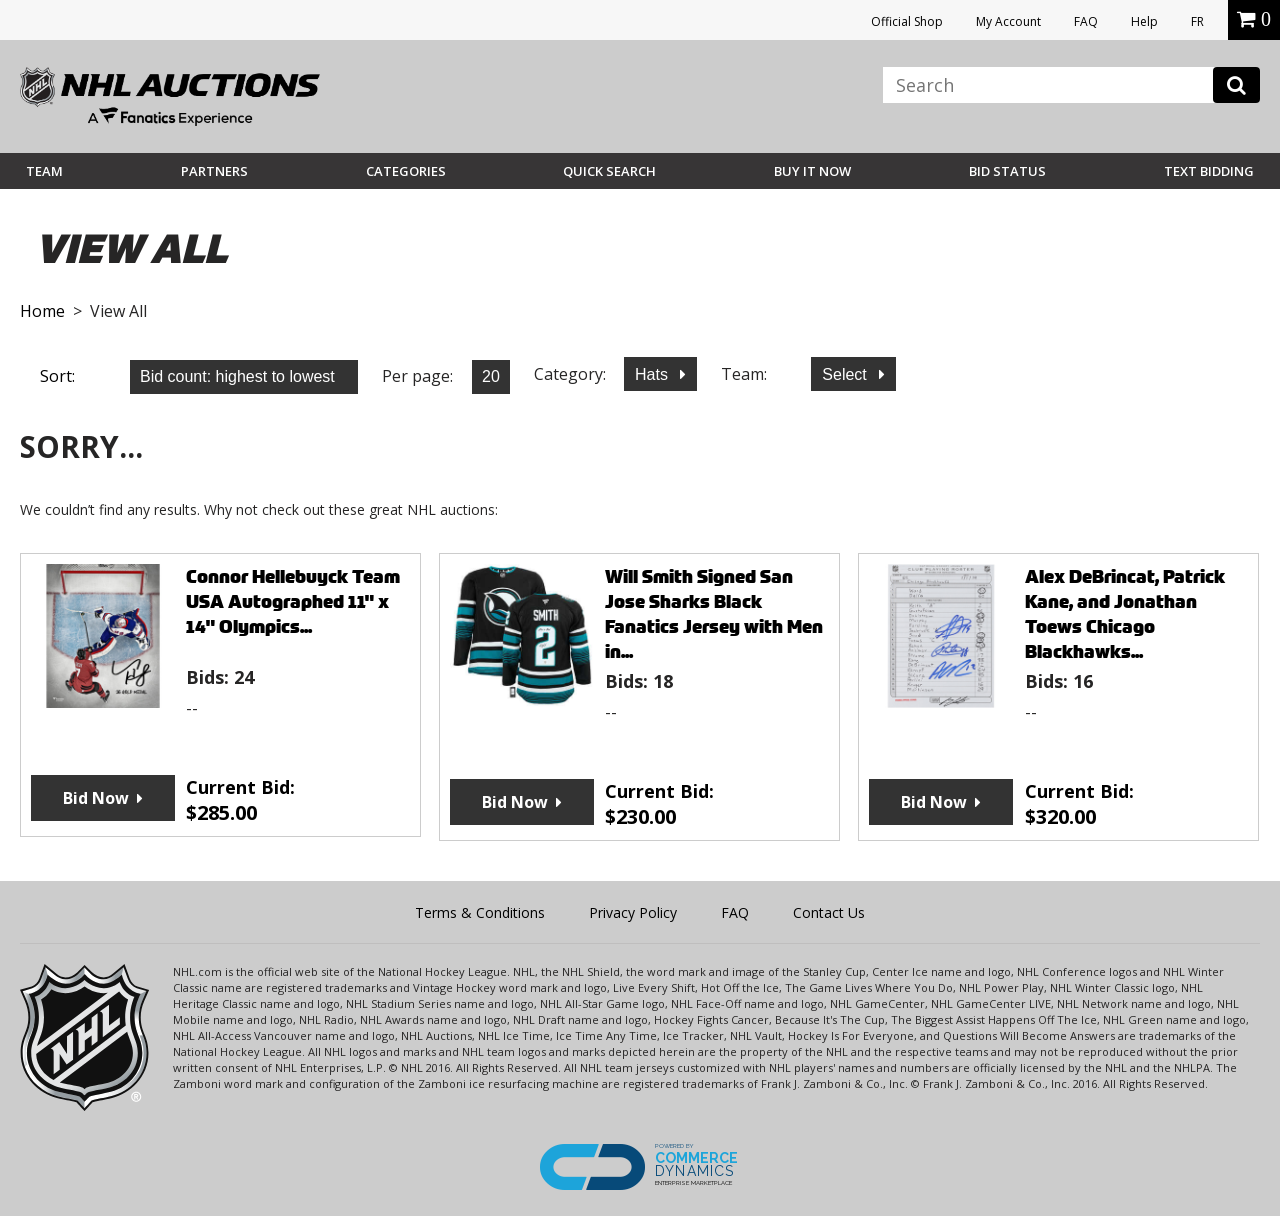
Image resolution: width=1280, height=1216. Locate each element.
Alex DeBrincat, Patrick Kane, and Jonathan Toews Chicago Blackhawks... (1125, 614)
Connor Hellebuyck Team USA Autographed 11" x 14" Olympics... (293, 601)
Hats (653, 374)
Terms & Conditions (480, 912)
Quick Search (609, 171)
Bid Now (96, 798)
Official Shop (907, 21)
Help (1144, 21)
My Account (1008, 21)
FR (1197, 21)
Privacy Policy (633, 912)
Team (44, 171)
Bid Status (1007, 171)
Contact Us (829, 912)
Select (846, 374)
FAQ (1086, 21)
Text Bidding (1209, 171)
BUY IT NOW (812, 171)
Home (42, 311)
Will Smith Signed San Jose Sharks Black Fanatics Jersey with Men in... (714, 614)
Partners (214, 171)
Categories (406, 171)
